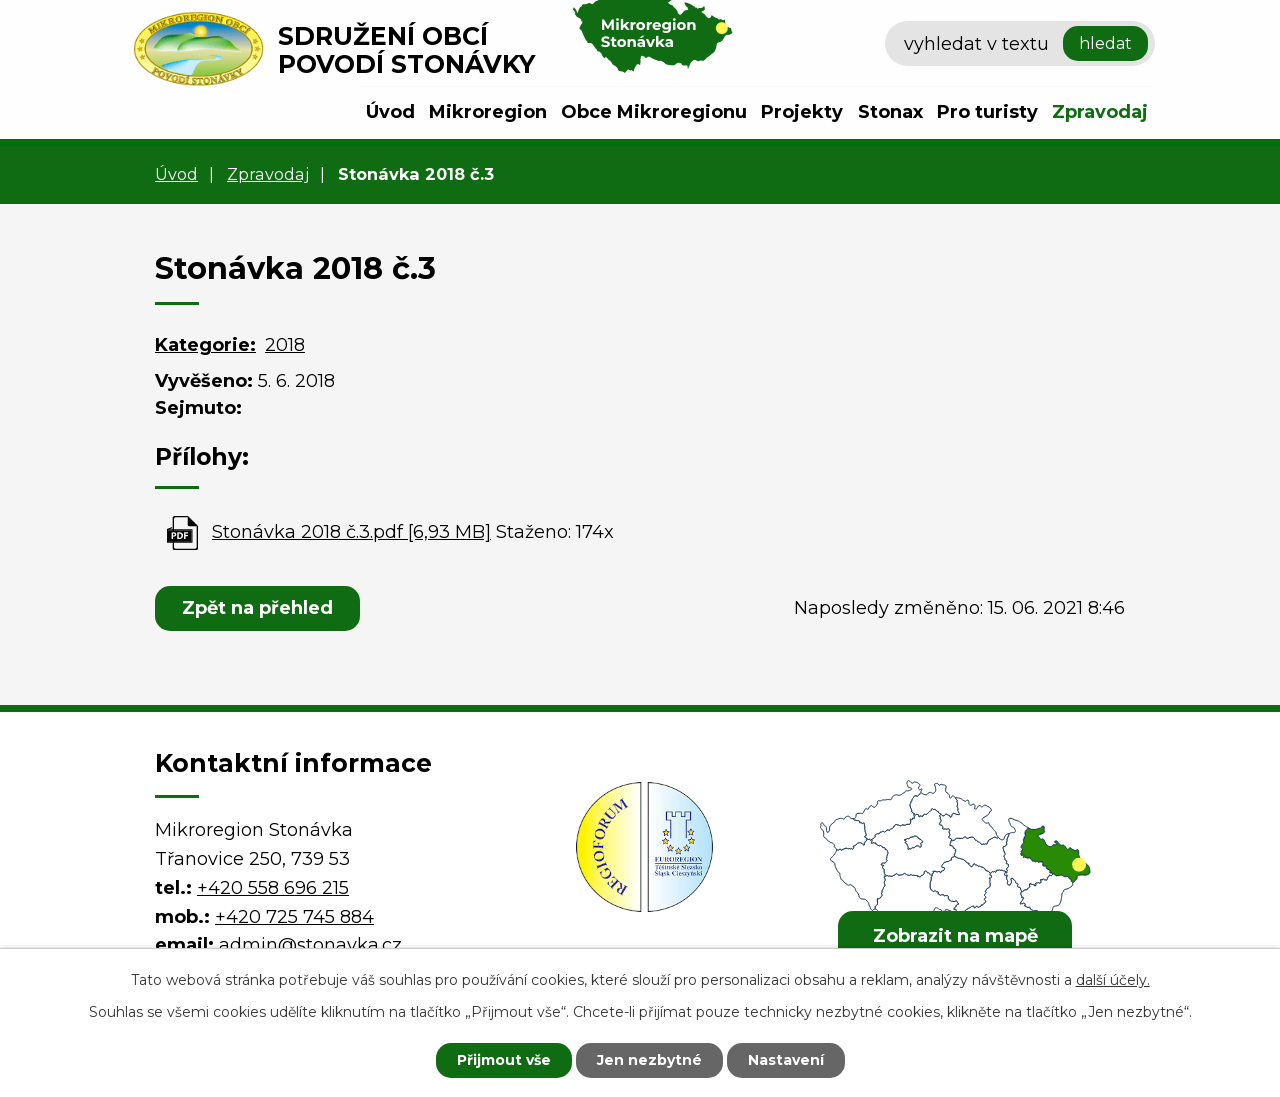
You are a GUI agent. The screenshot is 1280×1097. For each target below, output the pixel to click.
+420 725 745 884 (294, 917)
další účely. (1113, 980)
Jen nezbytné (649, 1060)
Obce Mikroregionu (654, 112)
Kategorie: (205, 345)
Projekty (802, 112)
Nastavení (786, 1060)
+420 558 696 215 (273, 888)
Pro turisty (987, 112)
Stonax (890, 112)
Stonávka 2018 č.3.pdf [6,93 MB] (351, 532)
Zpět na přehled (257, 608)
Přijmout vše (504, 1060)
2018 (285, 345)
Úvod (390, 112)
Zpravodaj (1100, 112)
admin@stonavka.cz (310, 945)
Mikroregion (488, 112)
